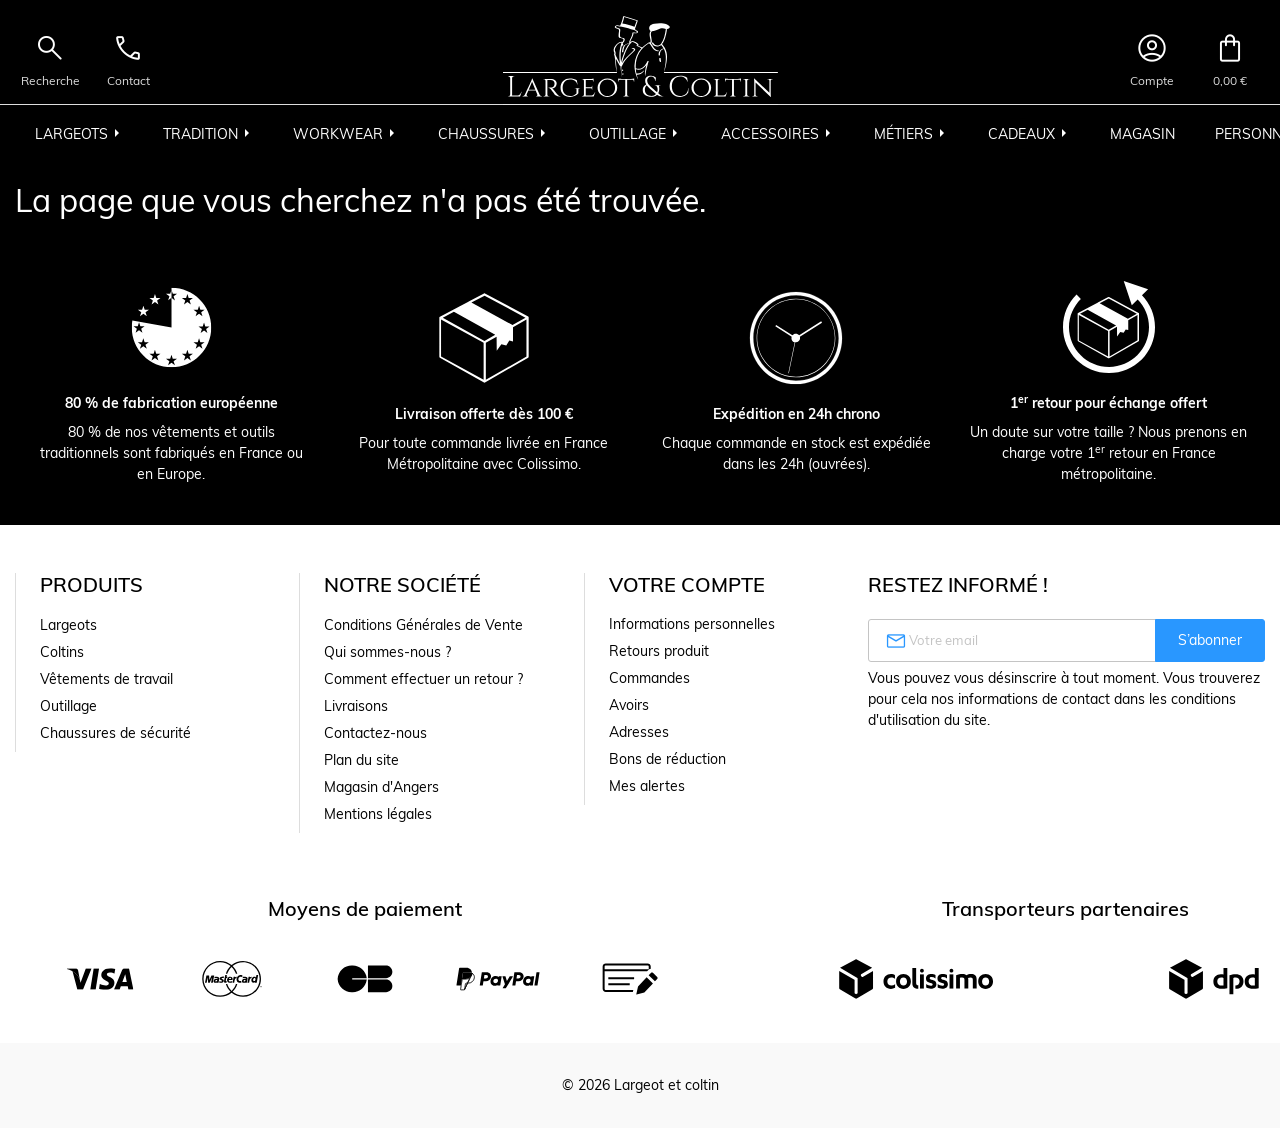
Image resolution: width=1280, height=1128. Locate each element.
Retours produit (659, 651)
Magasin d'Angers (381, 787)
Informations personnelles (692, 624)
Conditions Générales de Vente (423, 625)
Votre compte (687, 584)
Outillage (68, 706)
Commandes (649, 678)
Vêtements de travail (106, 679)
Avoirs (629, 705)
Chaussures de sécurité (115, 733)
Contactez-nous (375, 733)
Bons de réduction (667, 759)
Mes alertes (647, 786)
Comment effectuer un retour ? (423, 679)
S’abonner (1210, 640)
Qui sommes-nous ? (387, 652)
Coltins (62, 652)
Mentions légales (378, 814)
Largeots (68, 625)
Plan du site (361, 760)
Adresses (639, 732)
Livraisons (356, 706)
